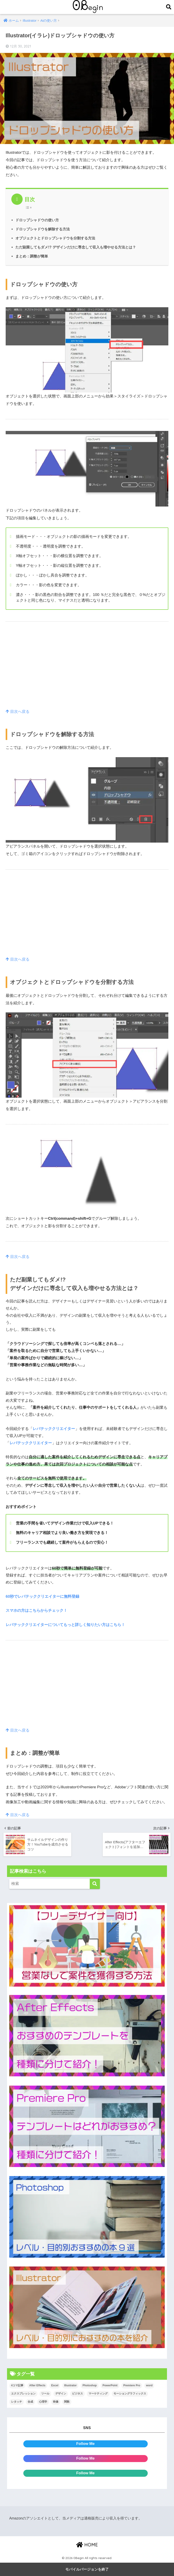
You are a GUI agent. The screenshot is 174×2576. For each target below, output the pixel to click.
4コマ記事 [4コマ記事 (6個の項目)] (17, 2385)
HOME (87, 2545)
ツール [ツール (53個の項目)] (45, 2393)
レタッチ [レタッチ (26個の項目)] (16, 2401)
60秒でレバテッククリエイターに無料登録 (42, 1596)
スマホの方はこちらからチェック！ (36, 1610)
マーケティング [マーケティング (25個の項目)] (98, 2393)
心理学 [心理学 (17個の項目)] (43, 2401)
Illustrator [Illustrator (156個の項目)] (70, 2385)
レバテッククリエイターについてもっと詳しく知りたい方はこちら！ (65, 1625)
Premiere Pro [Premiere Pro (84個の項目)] (131, 2385)
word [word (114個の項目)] (149, 2385)
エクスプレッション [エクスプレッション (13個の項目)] (23, 2393)
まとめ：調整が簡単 (31, 256)
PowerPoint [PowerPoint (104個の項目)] (109, 2385)
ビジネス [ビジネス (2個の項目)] (77, 2393)
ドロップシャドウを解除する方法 (42, 229)
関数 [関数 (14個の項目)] (67, 2401)
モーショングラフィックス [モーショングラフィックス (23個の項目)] (130, 2393)
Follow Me (85, 2443)
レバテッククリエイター (54, 1429)
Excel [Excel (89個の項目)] (54, 2385)
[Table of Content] (29, 207)
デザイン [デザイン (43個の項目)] (60, 2393)
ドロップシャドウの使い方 (37, 220)
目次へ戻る (17, 711)
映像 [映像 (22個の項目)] (55, 2401)
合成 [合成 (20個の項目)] (30, 2401)
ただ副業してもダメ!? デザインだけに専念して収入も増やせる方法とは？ (75, 247)
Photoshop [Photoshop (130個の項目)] (89, 2385)
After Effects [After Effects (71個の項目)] (37, 2385)
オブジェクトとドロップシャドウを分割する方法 (55, 238)
